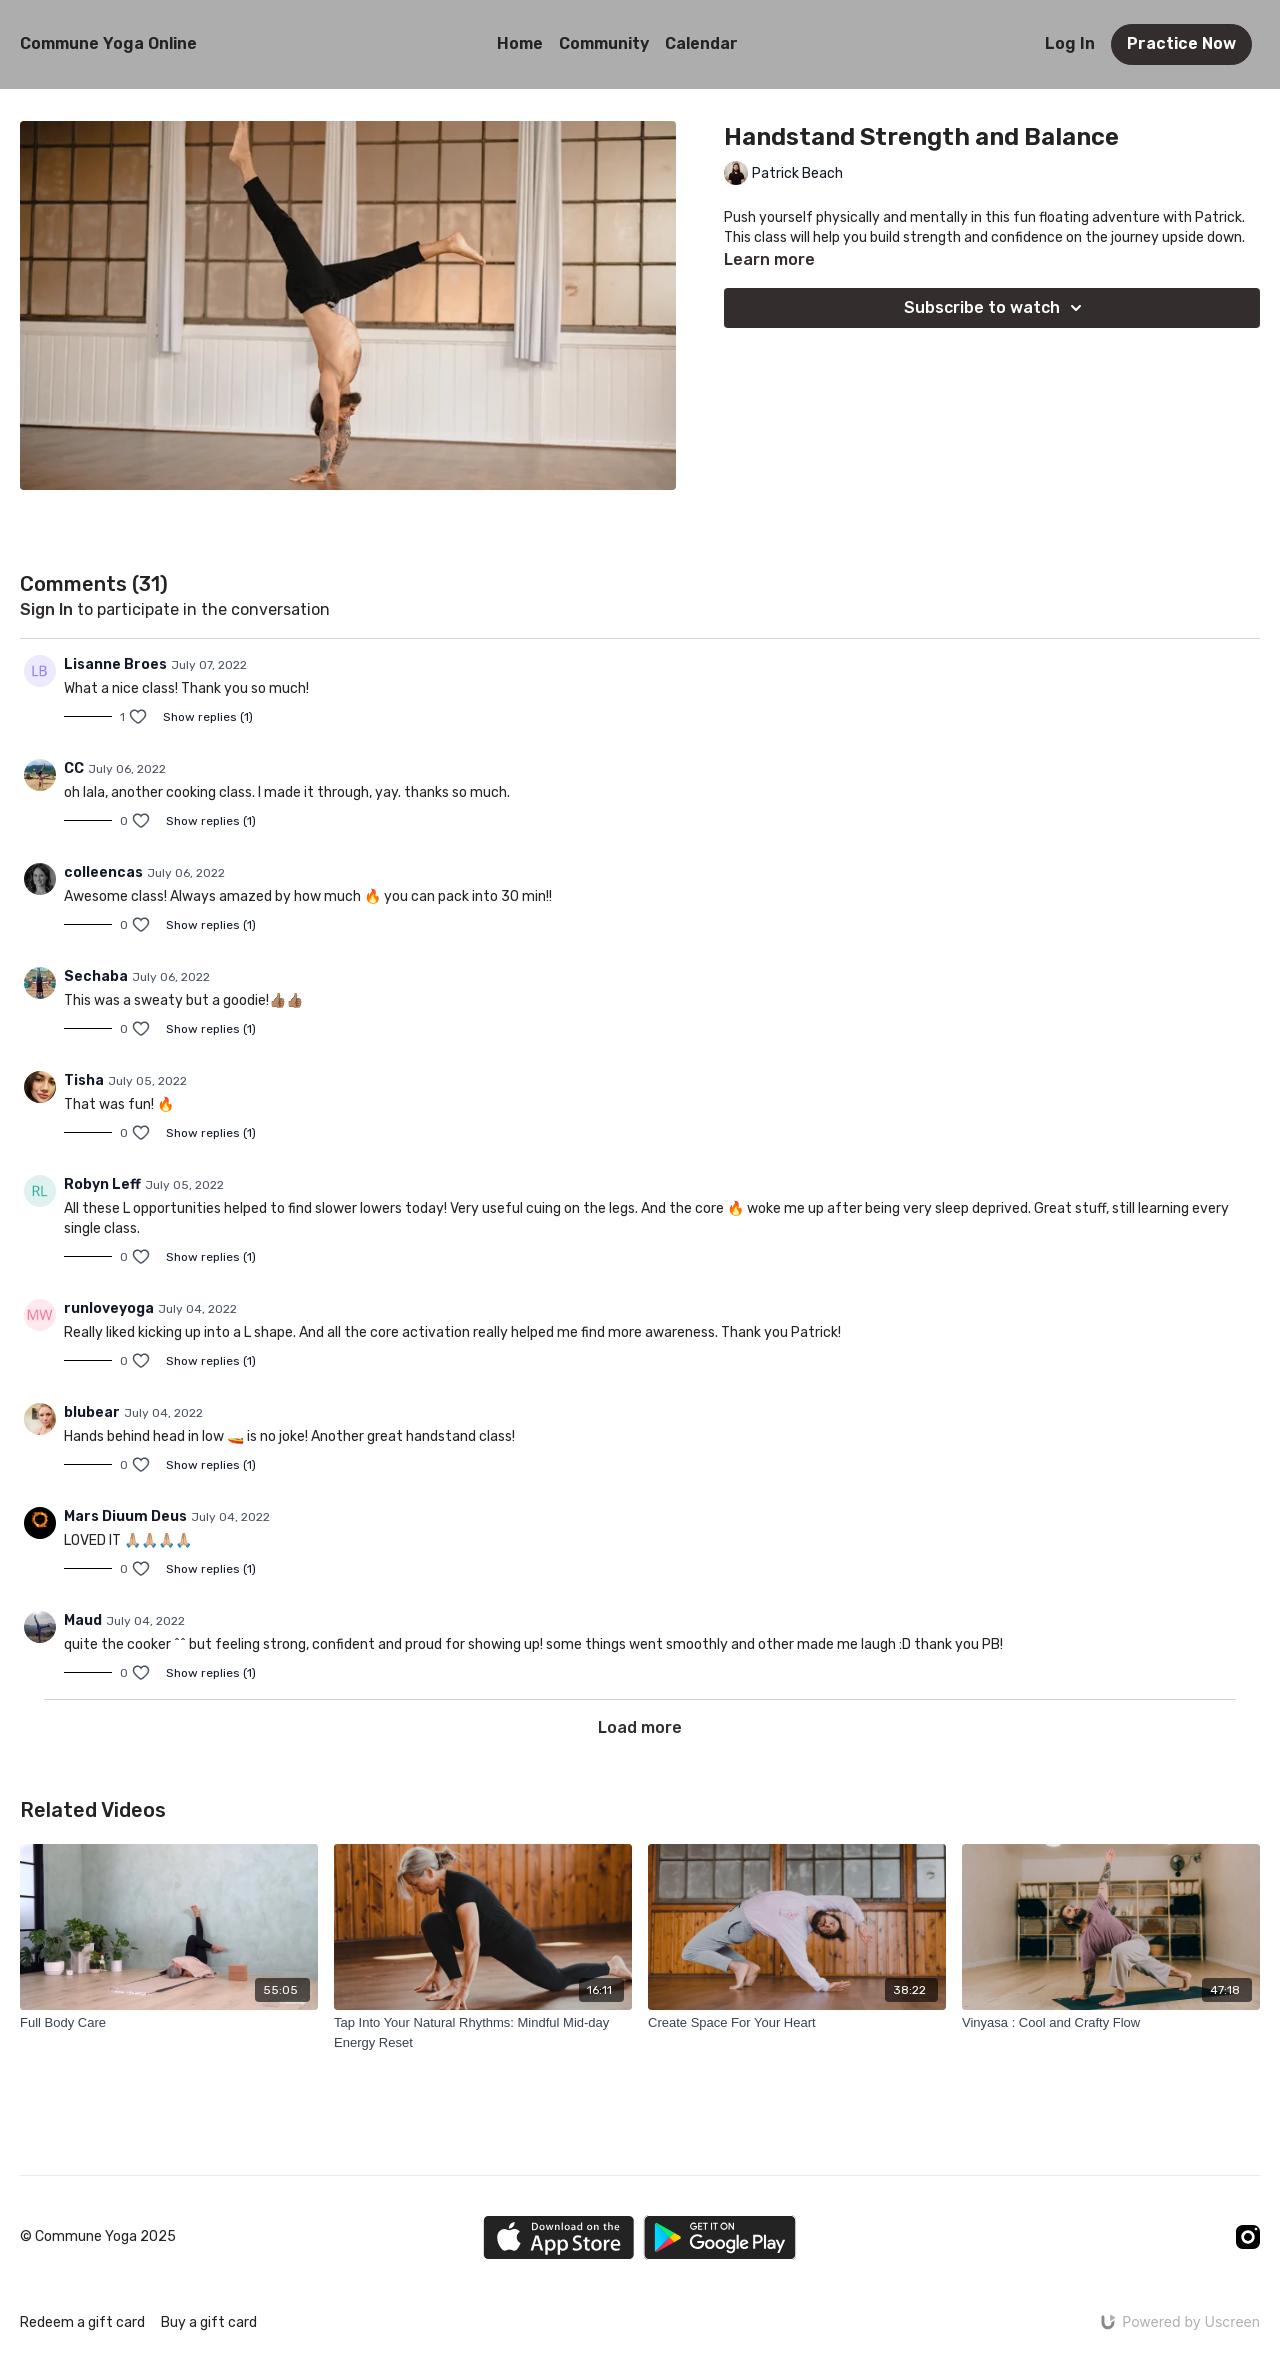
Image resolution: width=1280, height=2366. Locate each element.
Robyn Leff (102, 1184)
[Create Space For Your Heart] (797, 2023)
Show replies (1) (208, 717)
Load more (640, 1727)
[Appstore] (558, 2237)
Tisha (84, 1080)
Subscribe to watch (996, 308)
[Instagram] (1248, 2237)
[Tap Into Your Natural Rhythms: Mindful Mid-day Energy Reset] (483, 2032)
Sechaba (96, 976)
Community (604, 43)
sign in (46, 609)
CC (74, 768)
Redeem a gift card (82, 2322)
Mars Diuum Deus (125, 1516)
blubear (92, 1412)
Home (520, 43)
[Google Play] (720, 2237)
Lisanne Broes (115, 664)
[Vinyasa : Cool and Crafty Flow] (1111, 2023)
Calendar (701, 43)
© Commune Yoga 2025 (98, 2237)
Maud (83, 1620)
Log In (1070, 43)
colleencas (103, 872)
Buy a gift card (209, 2322)
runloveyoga (109, 1308)
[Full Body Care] (169, 2023)
